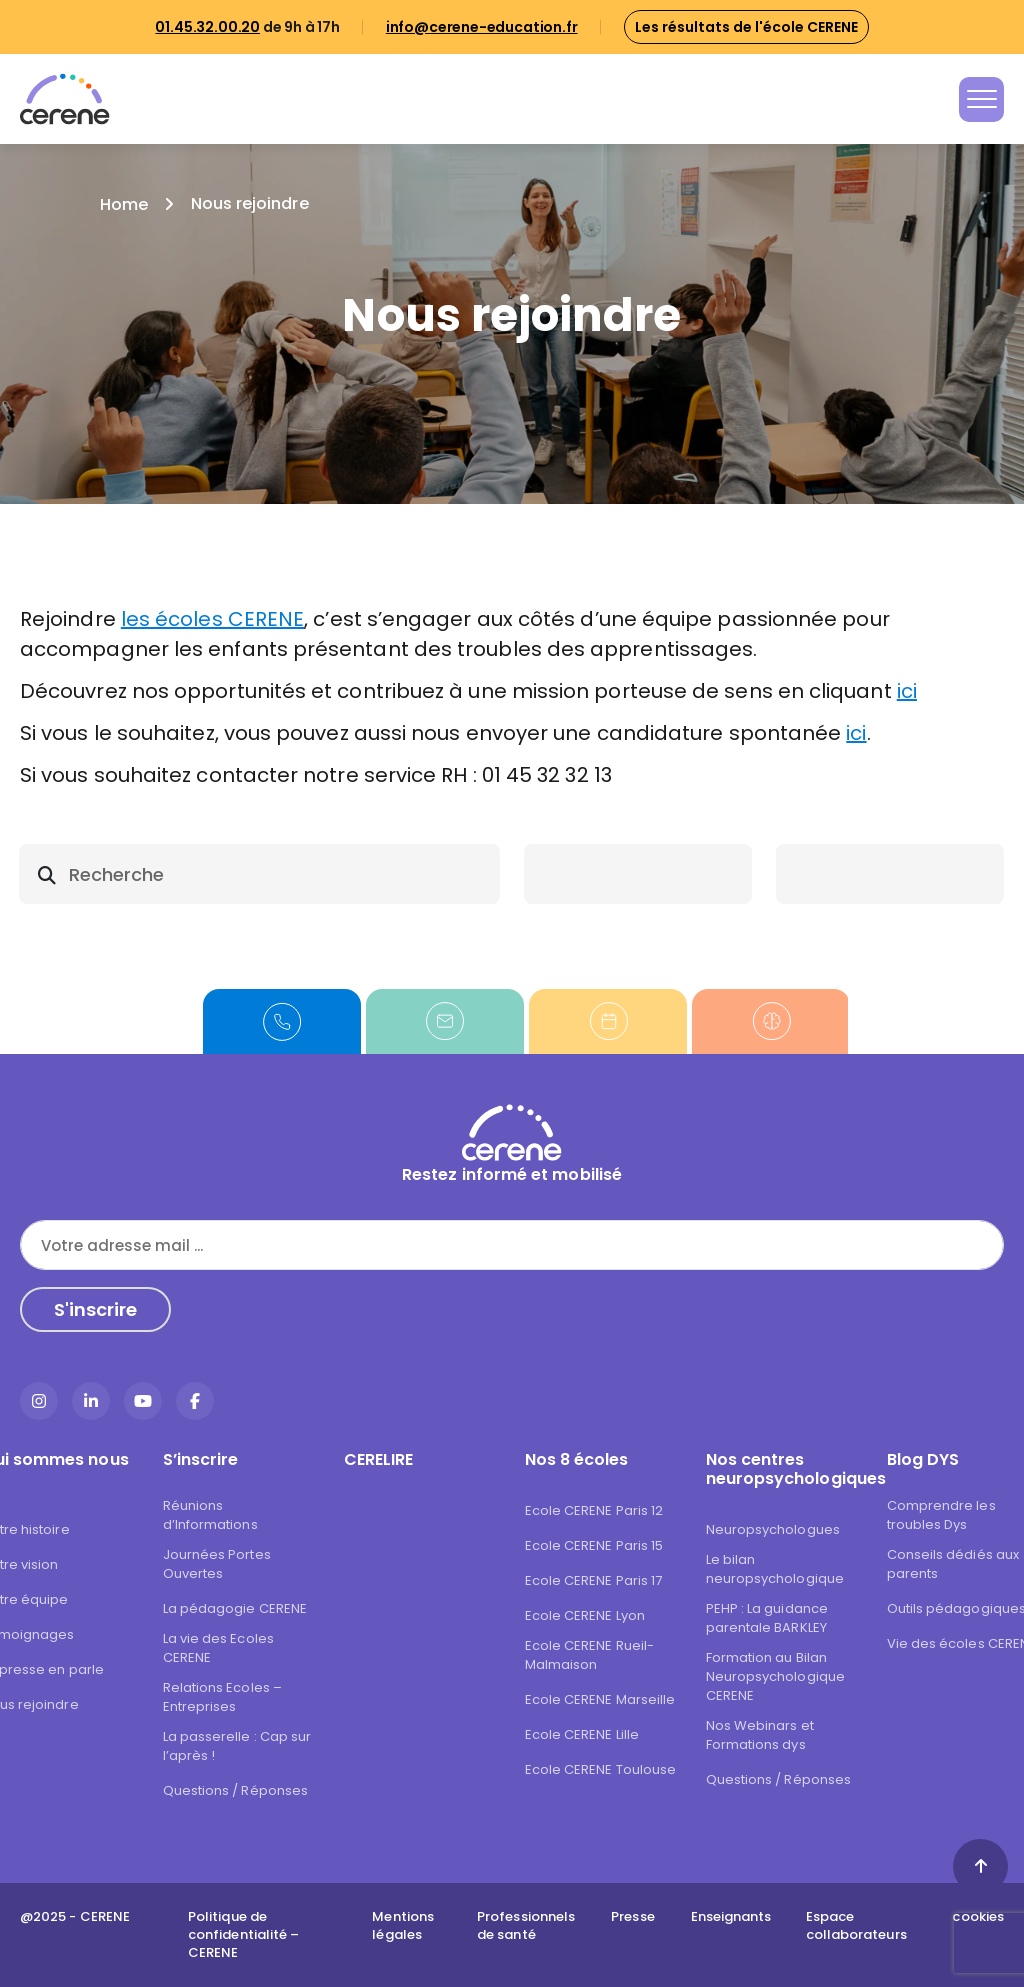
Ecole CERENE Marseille (600, 1699)
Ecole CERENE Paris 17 (594, 1580)
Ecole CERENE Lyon (585, 1615)
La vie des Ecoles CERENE (218, 1648)
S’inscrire (201, 1459)
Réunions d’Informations (210, 1515)
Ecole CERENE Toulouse (601, 1769)
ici (907, 691)
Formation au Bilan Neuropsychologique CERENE (775, 1676)
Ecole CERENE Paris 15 (594, 1545)
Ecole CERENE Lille (582, 1734)
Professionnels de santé (526, 1926)
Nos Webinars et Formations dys (760, 1735)
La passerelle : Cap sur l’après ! (237, 1746)
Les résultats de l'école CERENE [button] (746, 27)
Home (124, 204)
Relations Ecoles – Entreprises (222, 1697)
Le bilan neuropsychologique (775, 1569)
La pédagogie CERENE (235, 1608)
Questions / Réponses (236, 1790)
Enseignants (731, 1917)
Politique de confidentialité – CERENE (243, 1935)
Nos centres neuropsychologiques (784, 1469)
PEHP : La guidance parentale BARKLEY (767, 1618)
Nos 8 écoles (577, 1459)
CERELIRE (379, 1459)
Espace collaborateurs (856, 1926)
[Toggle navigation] (981, 99)
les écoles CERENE (212, 619)
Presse (632, 1917)
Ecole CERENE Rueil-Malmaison (590, 1655)
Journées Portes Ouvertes (217, 1564)
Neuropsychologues (773, 1529)
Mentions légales (403, 1926)
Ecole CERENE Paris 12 (594, 1510)
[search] (259, 874)
